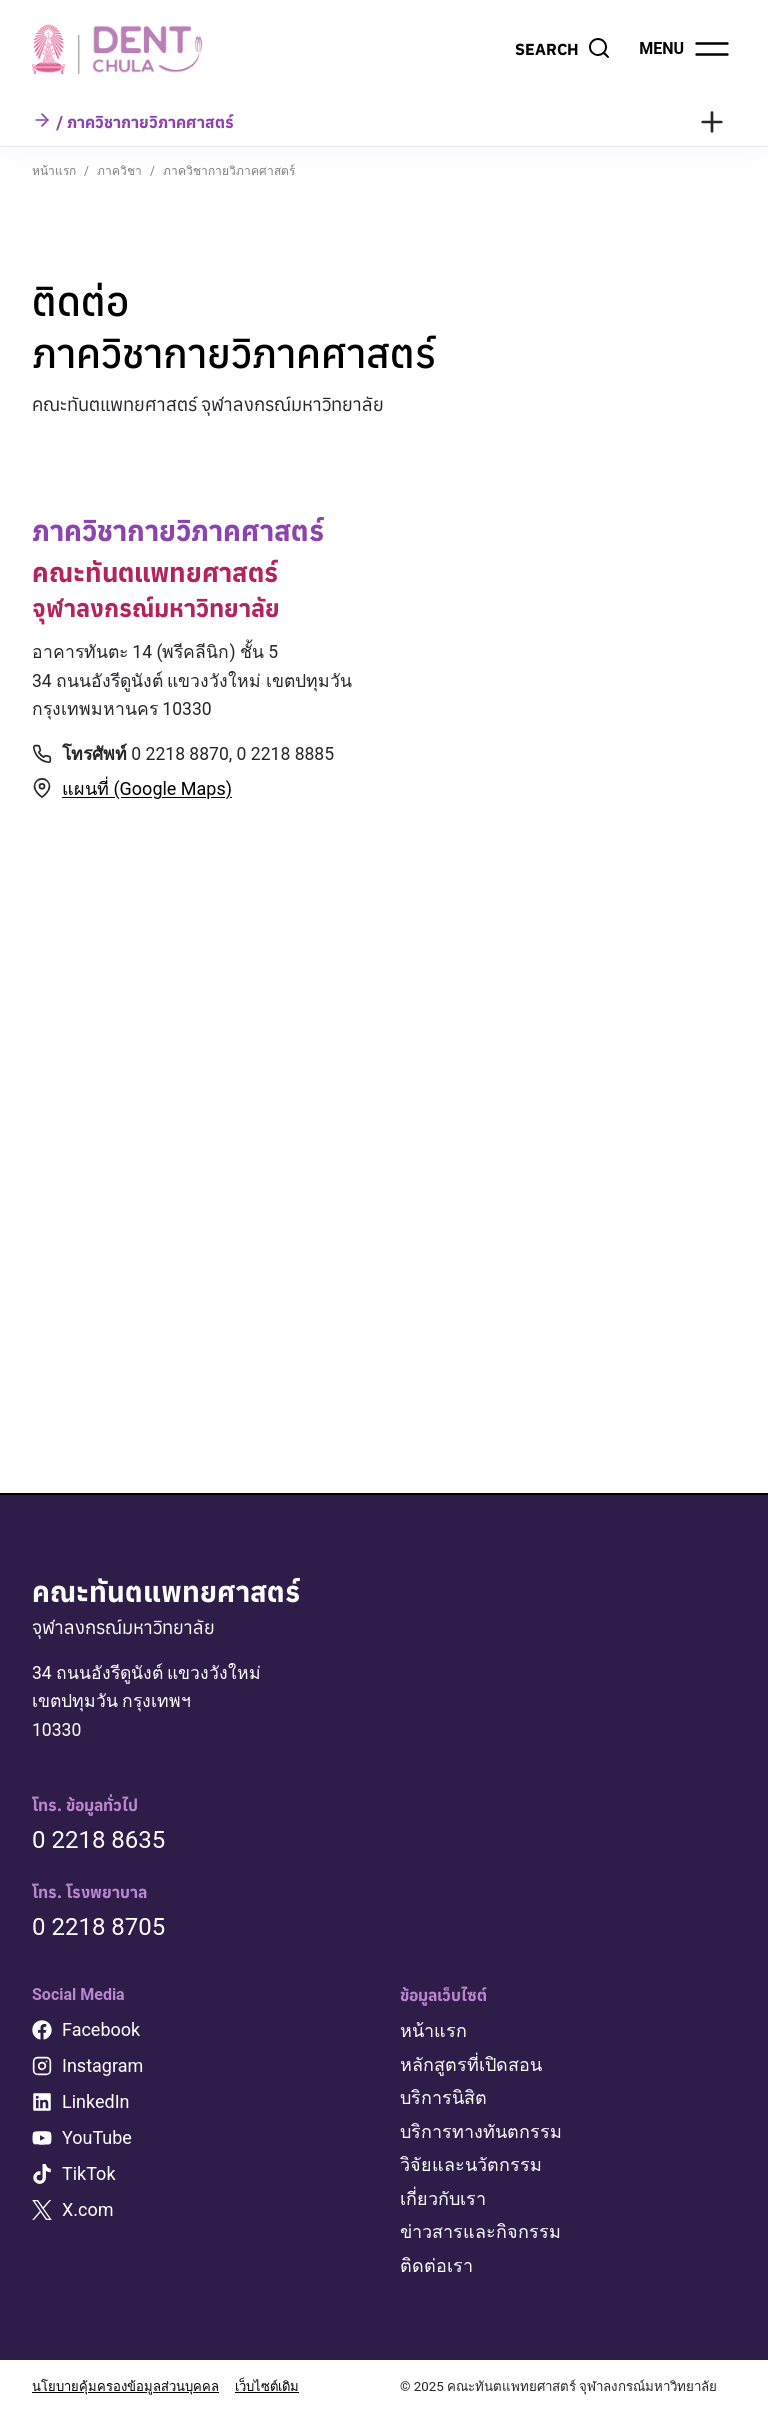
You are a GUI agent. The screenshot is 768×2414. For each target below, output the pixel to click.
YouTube (97, 2140)
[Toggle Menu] (712, 122)
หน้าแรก (433, 2033)
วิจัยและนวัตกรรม (471, 2166)
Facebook (101, 2032)
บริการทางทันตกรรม (481, 2132)
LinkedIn (96, 2104)
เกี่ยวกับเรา (443, 2199)
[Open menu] (685, 49)
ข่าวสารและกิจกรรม (480, 2232)
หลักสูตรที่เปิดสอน (471, 2066)
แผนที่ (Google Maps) (147, 790)
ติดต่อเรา (436, 2265)
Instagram (102, 2068)
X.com (88, 2212)
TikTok (89, 2176)
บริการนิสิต (443, 2099)
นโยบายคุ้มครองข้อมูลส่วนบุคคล (126, 2387)
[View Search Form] (563, 49)
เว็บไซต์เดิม (270, 2387)
